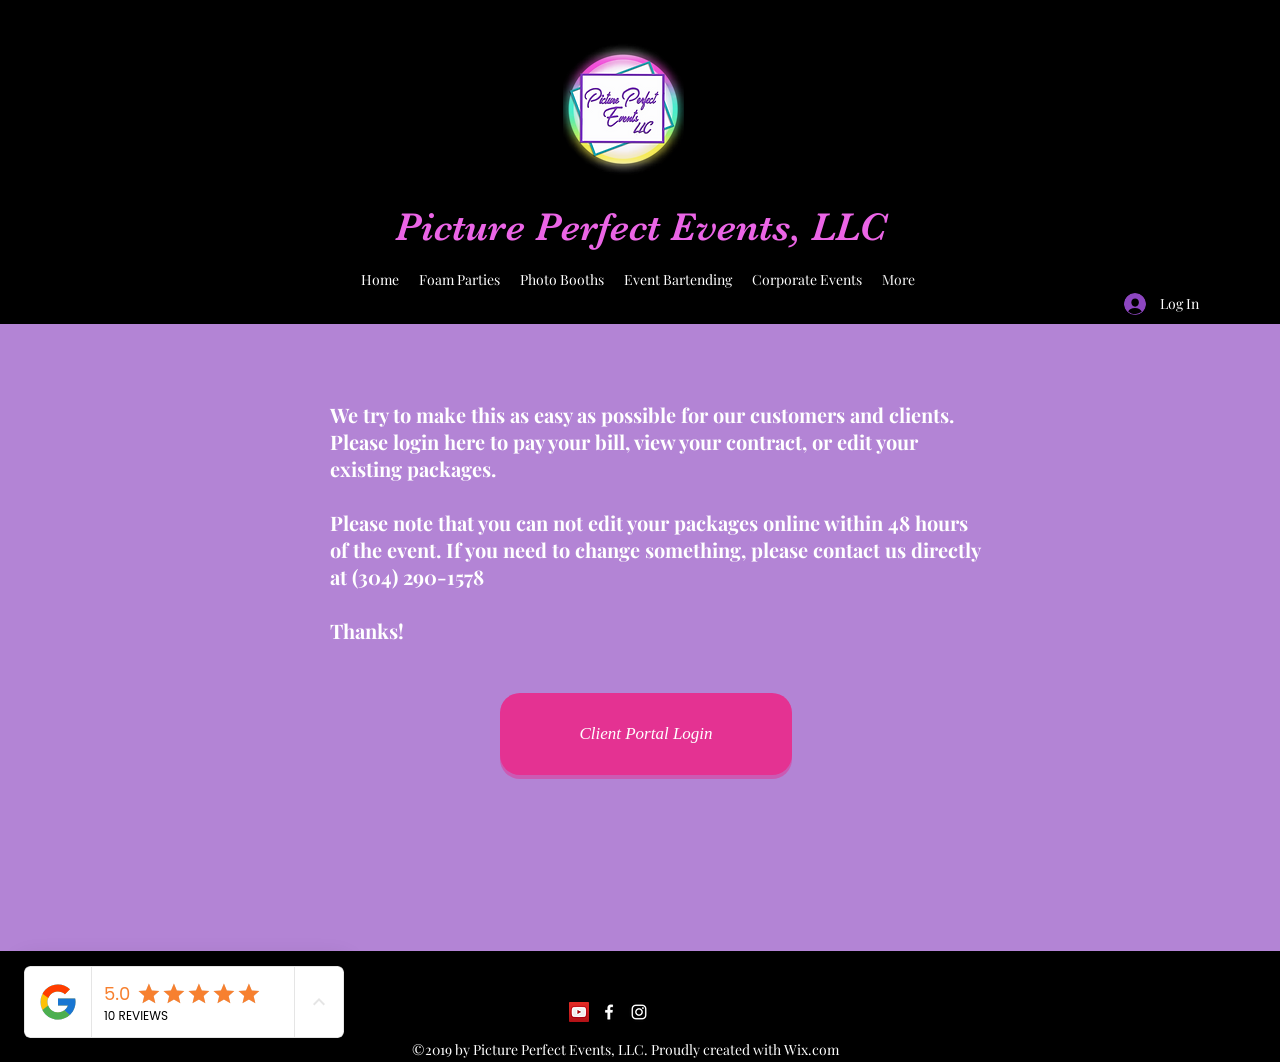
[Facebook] (609, 1012)
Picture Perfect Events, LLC (641, 227)
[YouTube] (579, 1012)
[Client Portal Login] (646, 734)
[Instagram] (639, 1012)
